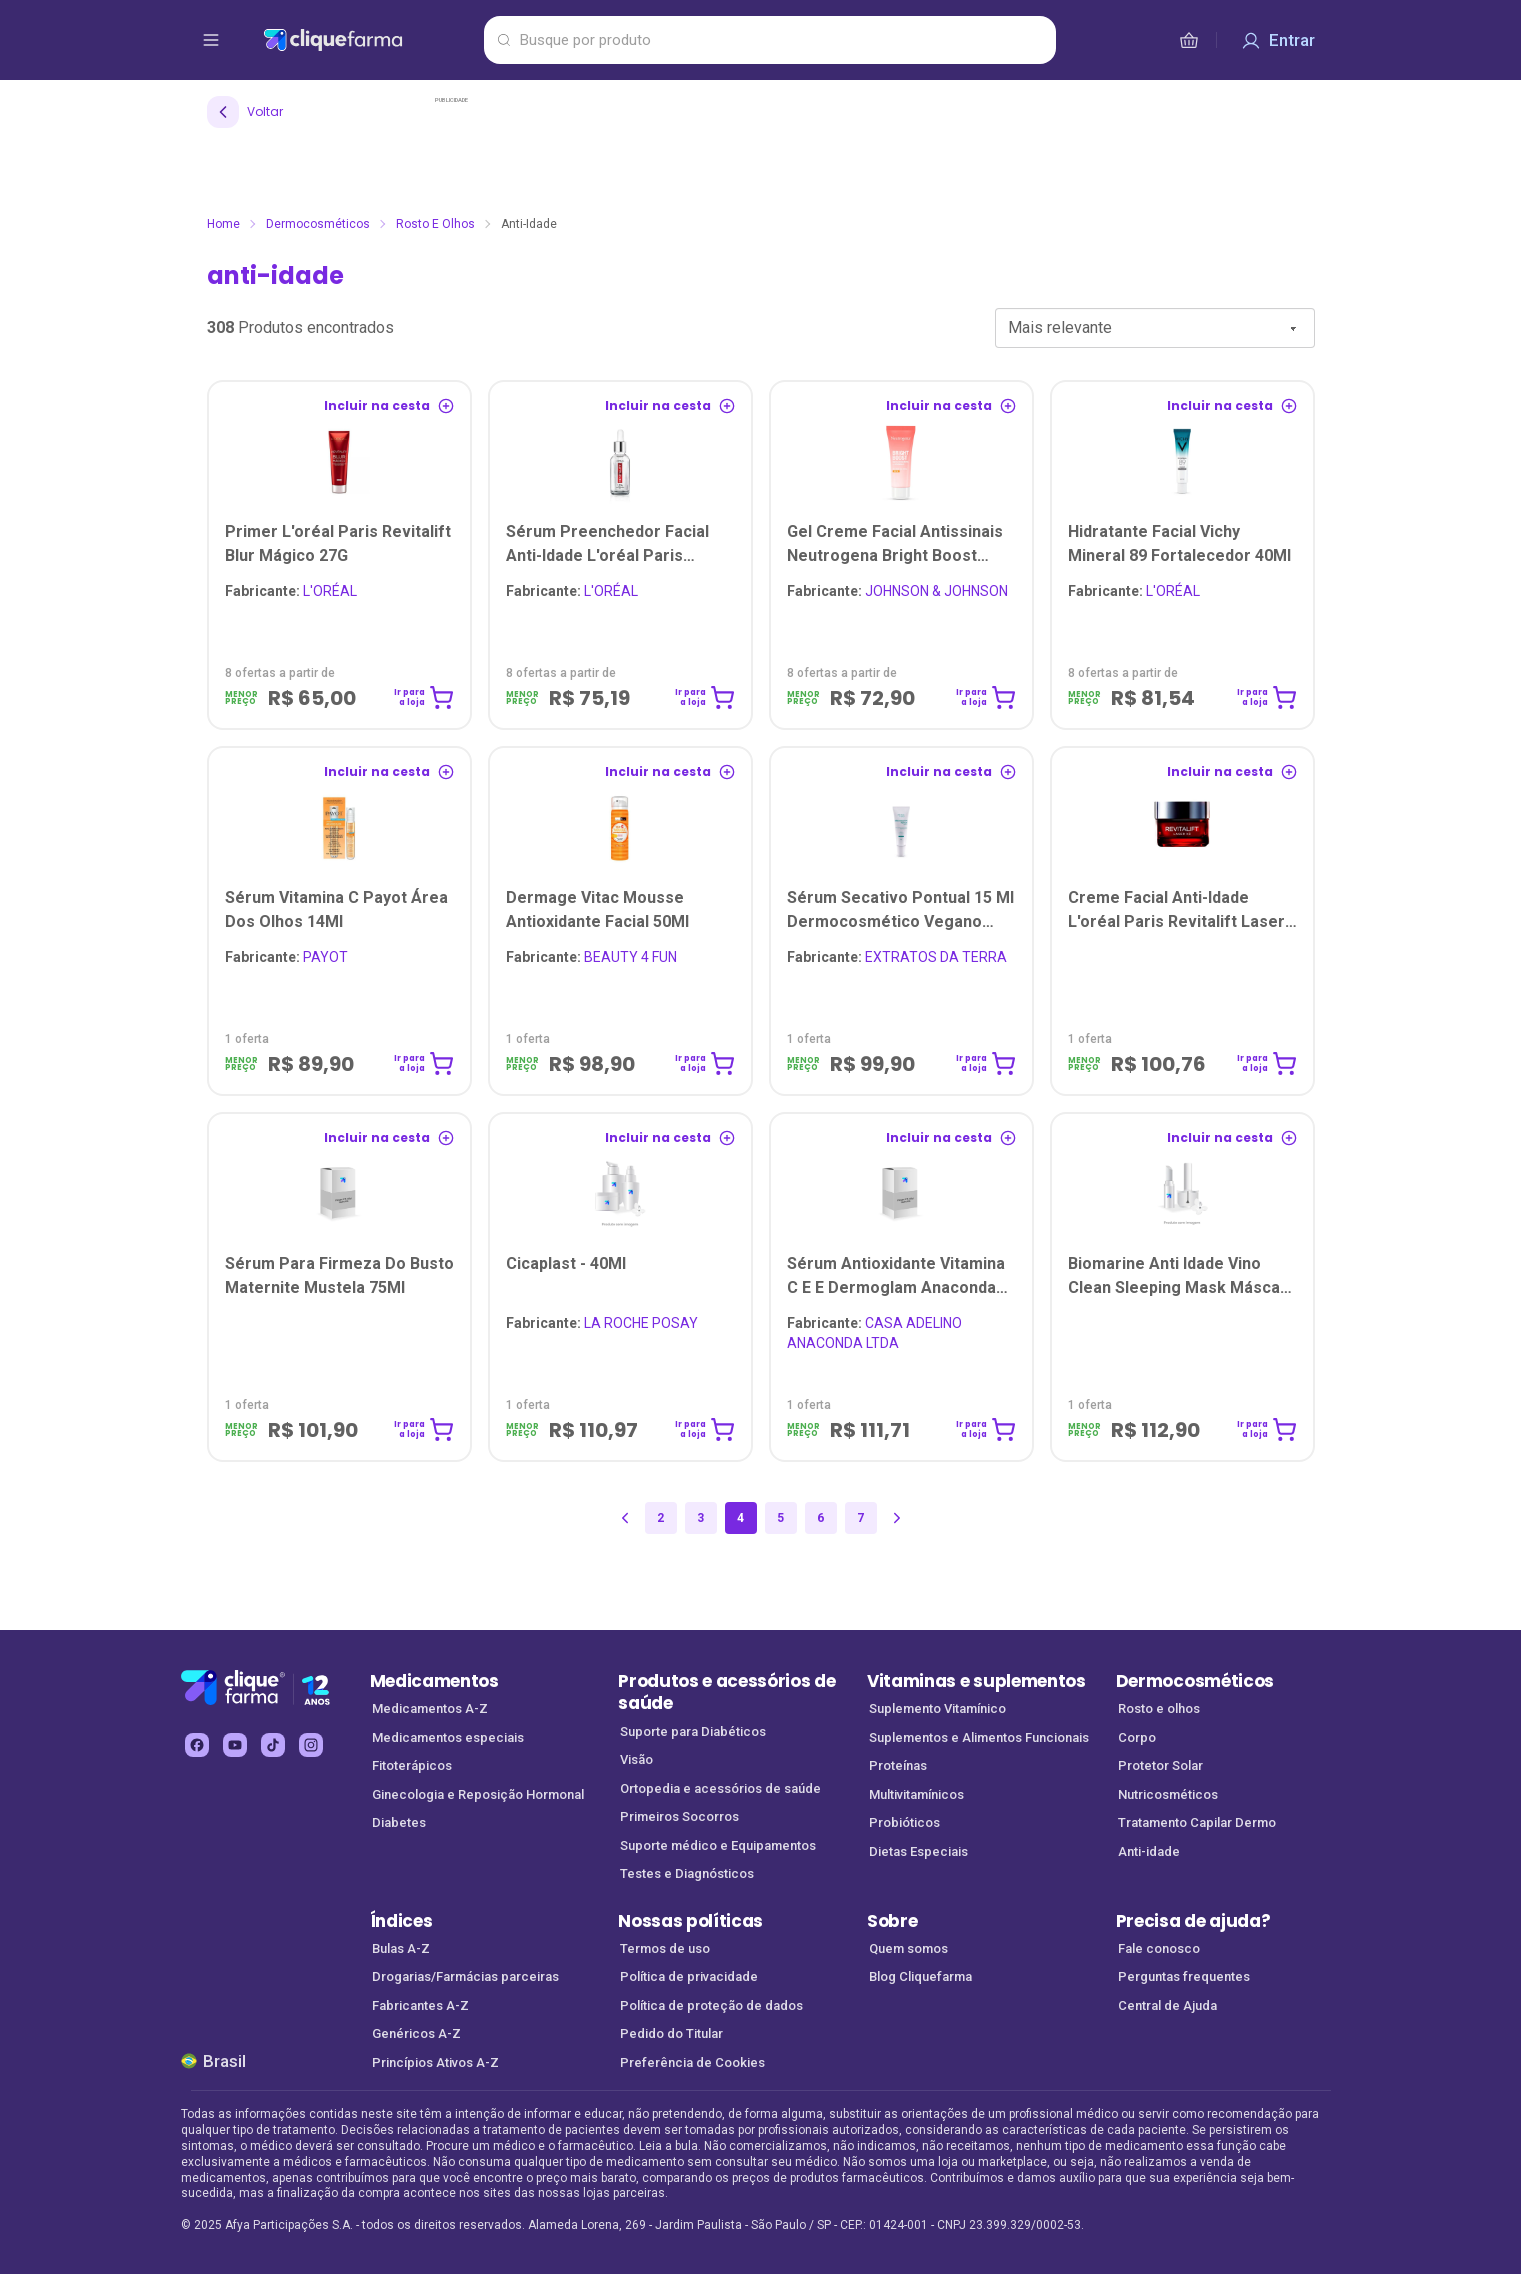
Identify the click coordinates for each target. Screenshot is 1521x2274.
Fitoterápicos (412, 1765)
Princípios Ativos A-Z (435, 2062)
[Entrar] (1278, 40)
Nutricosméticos (1168, 1794)
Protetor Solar (1160, 1765)
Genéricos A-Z (416, 2033)
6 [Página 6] (820, 1518)
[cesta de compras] (1189, 40)
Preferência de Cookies (692, 2062)
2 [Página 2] (660, 1518)
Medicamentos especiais (448, 1737)
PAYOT (286, 957)
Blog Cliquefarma (920, 1976)
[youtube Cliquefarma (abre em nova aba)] (235, 1745)
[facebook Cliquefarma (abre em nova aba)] (197, 1745)
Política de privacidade (689, 1976)
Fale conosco (1159, 1948)
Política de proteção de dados (711, 2005)
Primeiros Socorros (679, 1816)
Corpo (1137, 1737)
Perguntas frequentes (1184, 1976)
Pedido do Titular (671, 2033)
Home (223, 224)
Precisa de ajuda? (1193, 1921)
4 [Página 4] (740, 1518)
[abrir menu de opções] (211, 40)
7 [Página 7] (860, 1518)
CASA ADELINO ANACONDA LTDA (874, 1333)
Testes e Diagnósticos (687, 1873)
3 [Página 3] (700, 1518)
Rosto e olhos (435, 224)
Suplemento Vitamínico (937, 1708)
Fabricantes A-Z (420, 2005)
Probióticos (904, 1822)
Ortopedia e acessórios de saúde (720, 1788)
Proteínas (898, 1765)
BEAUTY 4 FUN (591, 957)
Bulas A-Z (401, 1948)
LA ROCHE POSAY (602, 1323)
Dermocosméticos (318, 224)
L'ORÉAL (291, 591)
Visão (636, 1759)
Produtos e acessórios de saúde (726, 1692)
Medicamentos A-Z (430, 1708)
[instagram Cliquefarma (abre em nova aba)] (311, 1745)
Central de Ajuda (1167, 2005)
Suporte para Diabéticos (693, 1731)
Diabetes (399, 1822)
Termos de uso (665, 1948)
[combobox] (1155, 328)
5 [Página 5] (780, 1518)
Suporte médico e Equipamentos (718, 1845)
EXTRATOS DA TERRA (897, 957)
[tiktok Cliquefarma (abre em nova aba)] (273, 1745)
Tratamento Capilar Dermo (1197, 1822)
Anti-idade (1149, 1851)
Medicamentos (434, 1681)
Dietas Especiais (918, 1851)
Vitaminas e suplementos (976, 1681)
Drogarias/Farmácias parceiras (465, 1976)
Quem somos (908, 1948)
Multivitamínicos (916, 1794)
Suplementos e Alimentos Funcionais (979, 1737)
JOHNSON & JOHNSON (897, 591)
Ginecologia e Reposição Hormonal (478, 1794)
